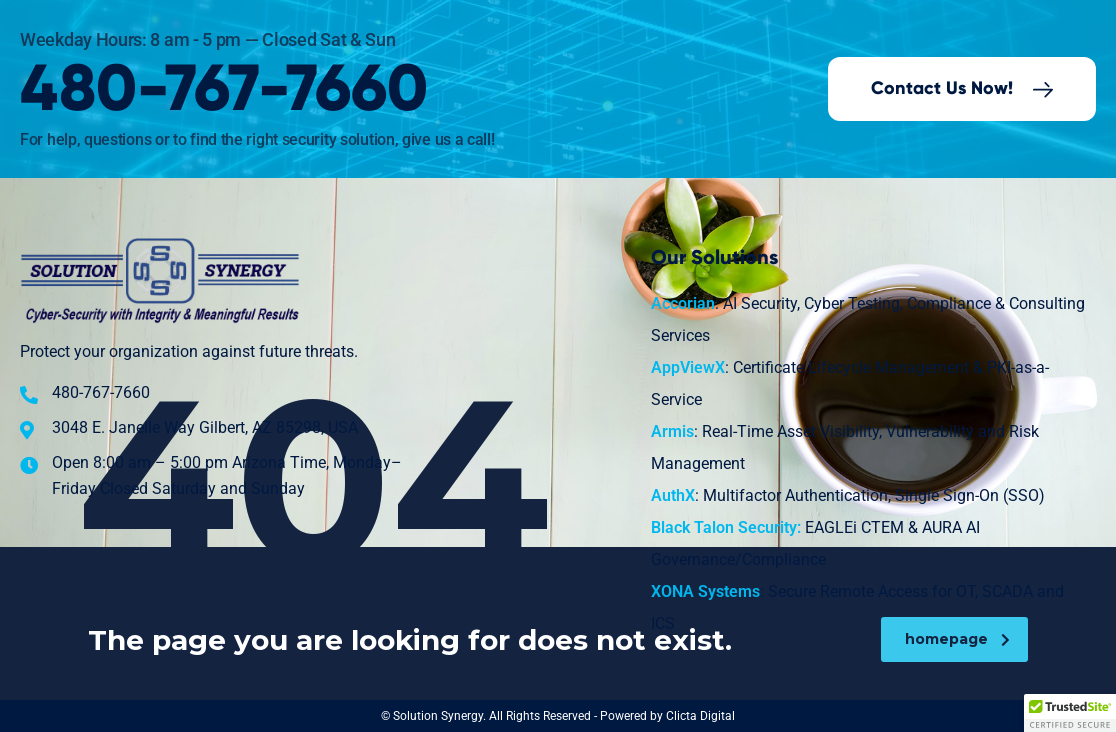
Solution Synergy (438, 716)
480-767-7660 (224, 90)
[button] (1070, 713)
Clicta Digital (700, 716)
